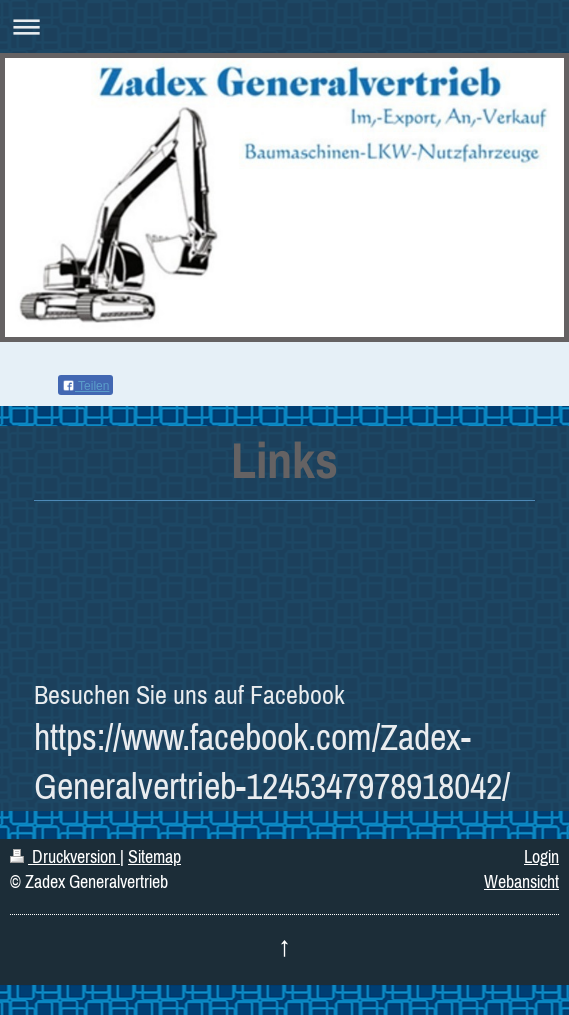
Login (541, 856)
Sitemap (154, 856)
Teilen (85, 386)
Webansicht (521, 881)
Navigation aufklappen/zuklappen (284, 26)
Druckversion (65, 856)
